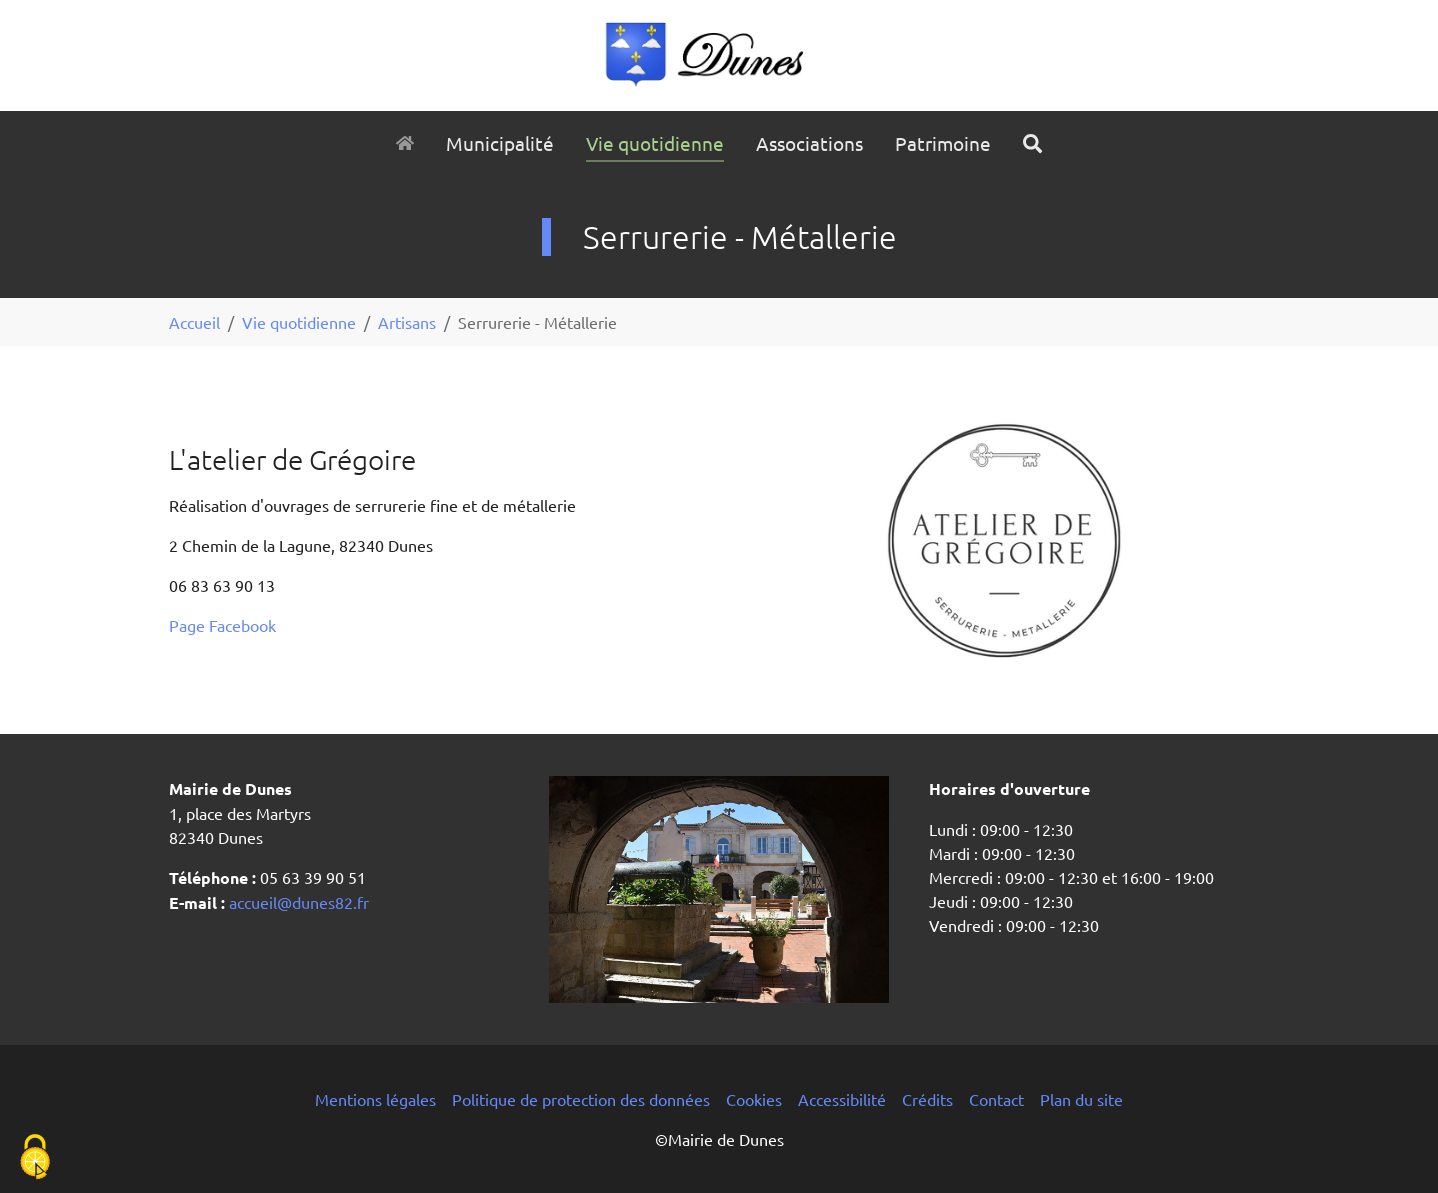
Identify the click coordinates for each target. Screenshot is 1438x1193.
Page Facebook (222, 625)
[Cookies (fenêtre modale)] (35, 1158)
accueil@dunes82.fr (297, 902)
